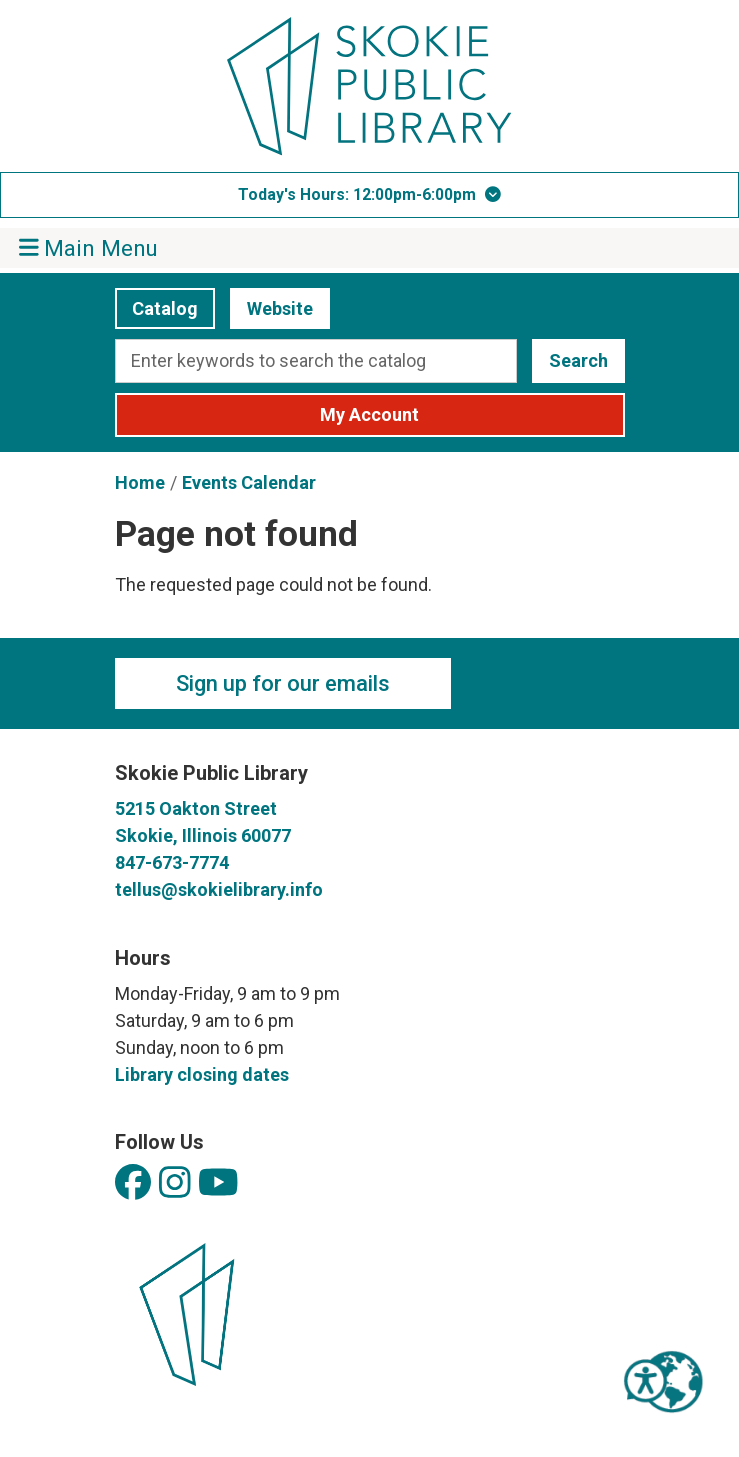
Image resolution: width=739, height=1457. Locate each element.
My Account (369, 414)
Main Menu (89, 247)
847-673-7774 (172, 862)
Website (271, 308)
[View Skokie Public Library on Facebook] (133, 1183)
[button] (369, 195)
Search (578, 360)
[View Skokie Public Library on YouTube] (218, 1183)
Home (140, 482)
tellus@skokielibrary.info (219, 889)
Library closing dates (202, 1074)
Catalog (156, 308)
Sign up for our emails (283, 683)
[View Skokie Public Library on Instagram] (175, 1183)
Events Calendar (249, 482)
